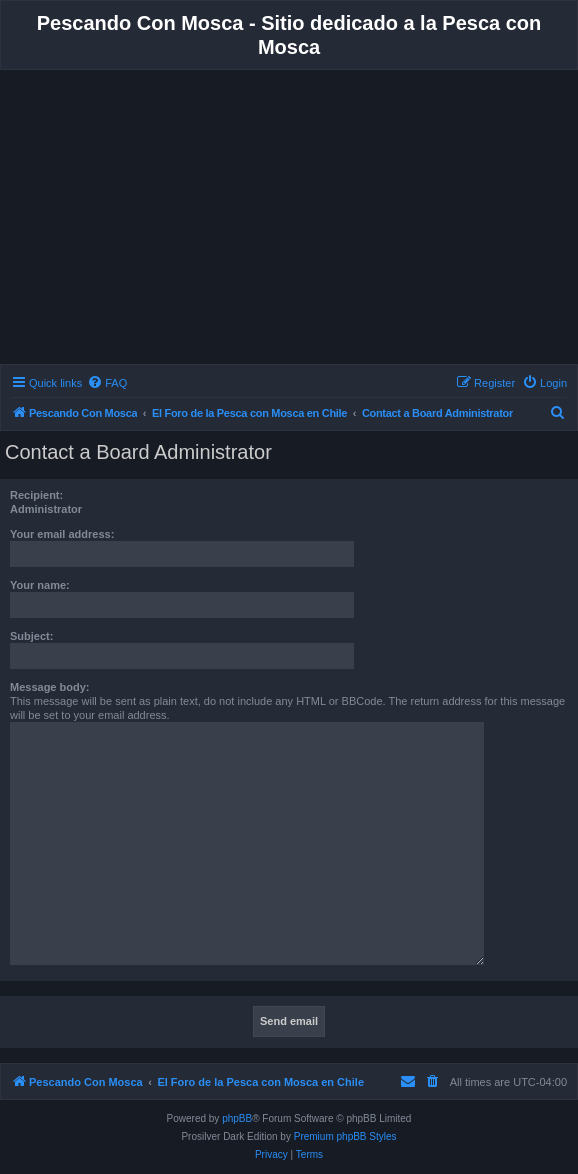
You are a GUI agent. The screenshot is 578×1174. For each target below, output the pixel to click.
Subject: (31, 636)
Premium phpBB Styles (345, 1136)
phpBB (237, 1118)
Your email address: (62, 534)
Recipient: (36, 495)
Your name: (40, 585)
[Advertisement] (289, 220)
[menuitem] (107, 383)
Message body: (49, 687)
